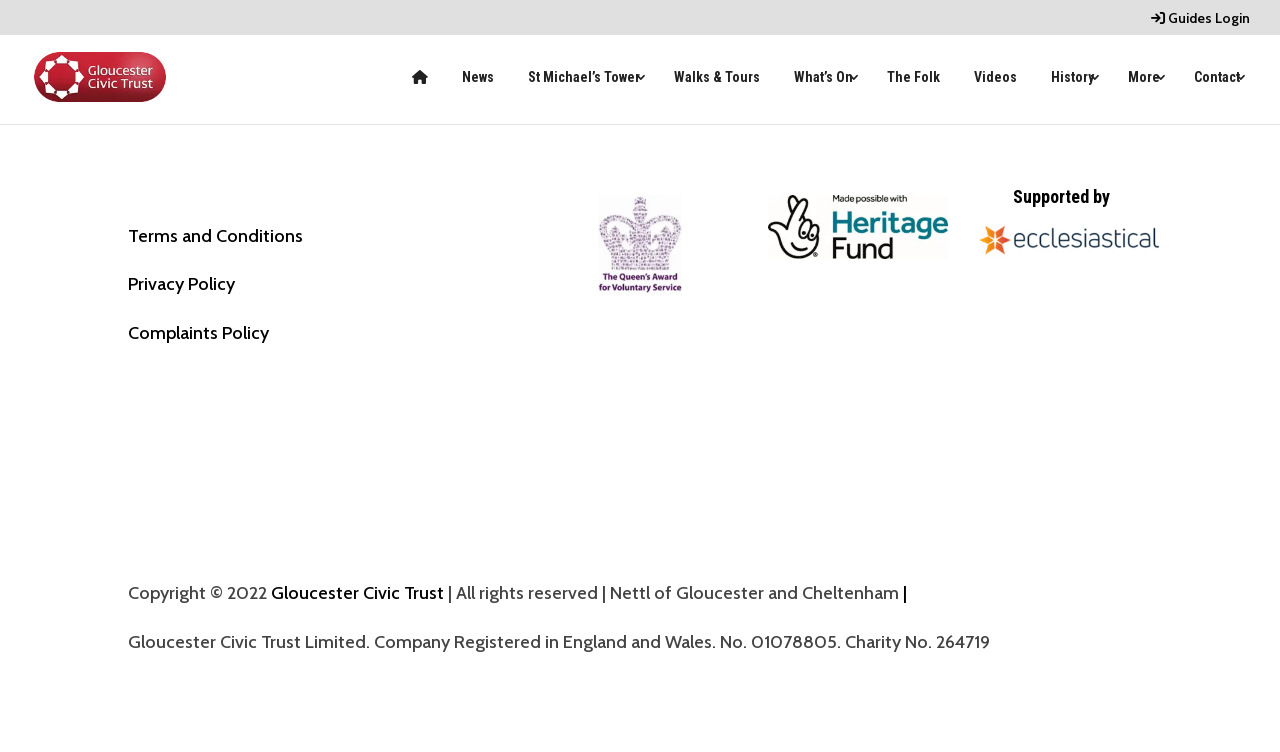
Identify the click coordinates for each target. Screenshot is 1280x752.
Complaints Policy (198, 333)
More (1144, 77)
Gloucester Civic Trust (357, 593)
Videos (995, 77)
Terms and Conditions (215, 236)
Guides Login (1200, 19)
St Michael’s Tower (584, 77)
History (1072, 77)
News (478, 77)
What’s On (823, 77)
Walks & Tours (717, 77)
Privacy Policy (181, 284)
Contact (1217, 77)
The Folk (913, 77)
